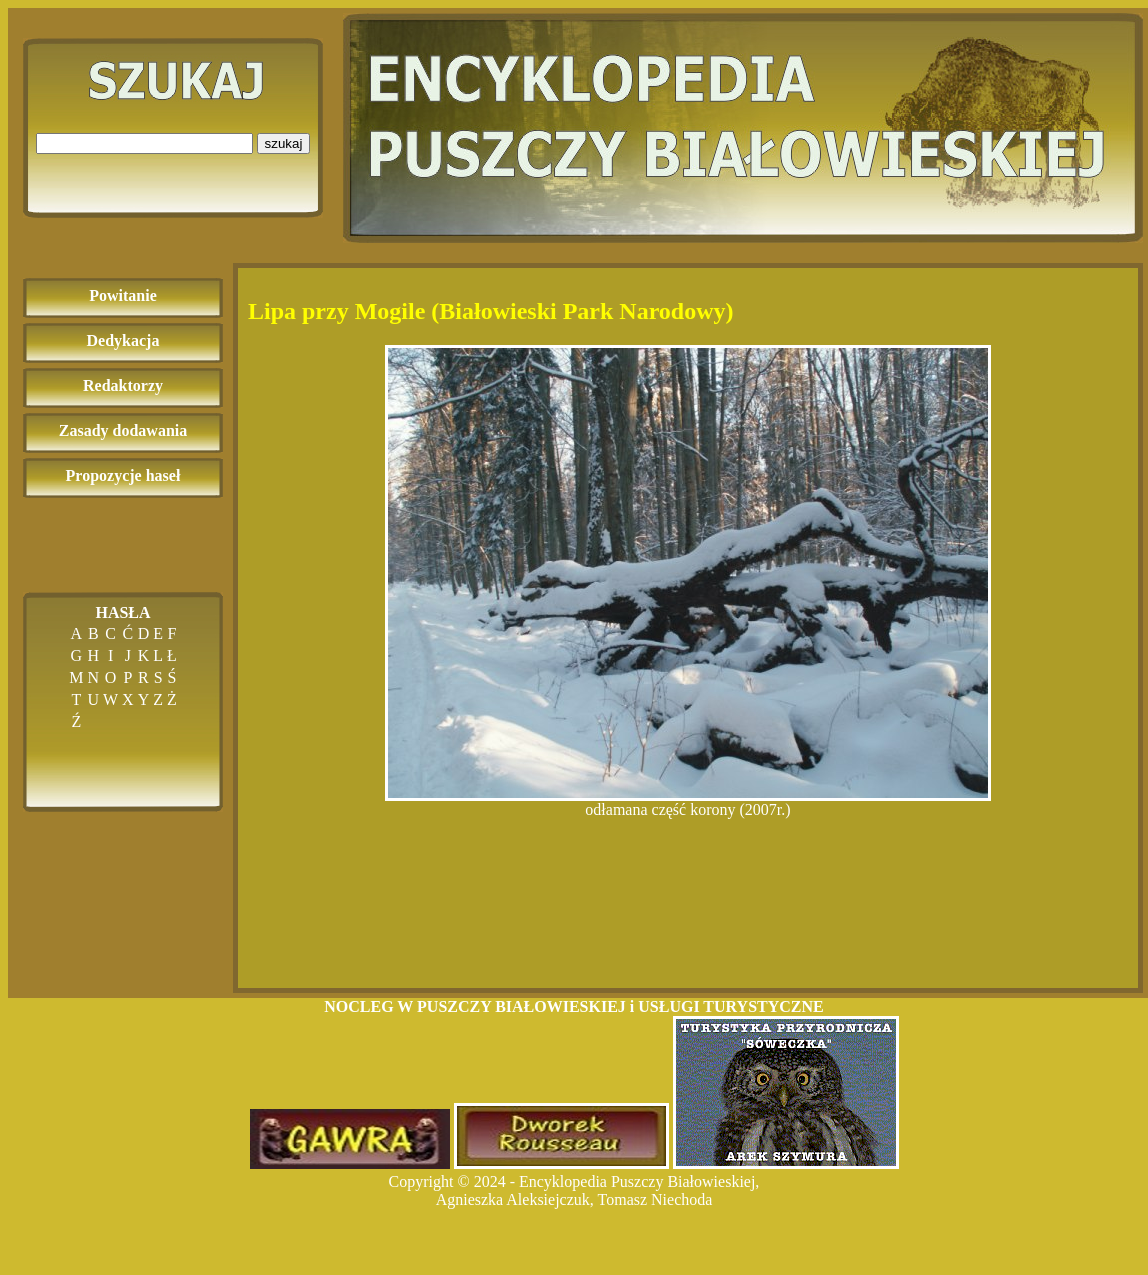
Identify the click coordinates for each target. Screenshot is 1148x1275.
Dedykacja (123, 340)
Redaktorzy (123, 385)
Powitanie (123, 295)
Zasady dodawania (123, 430)
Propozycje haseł (123, 475)
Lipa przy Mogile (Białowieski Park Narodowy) (491, 311)
